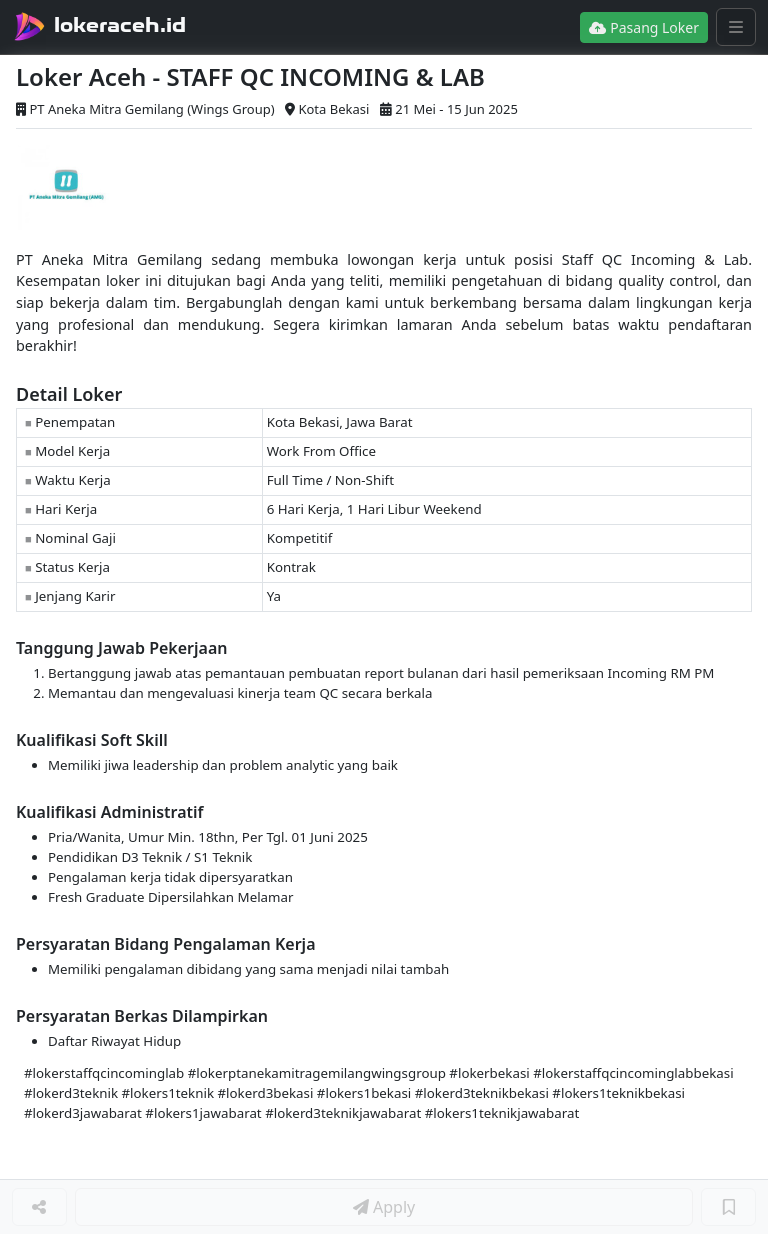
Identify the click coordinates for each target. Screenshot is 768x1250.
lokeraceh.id (120, 25)
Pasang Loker (644, 27)
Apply (384, 1207)
